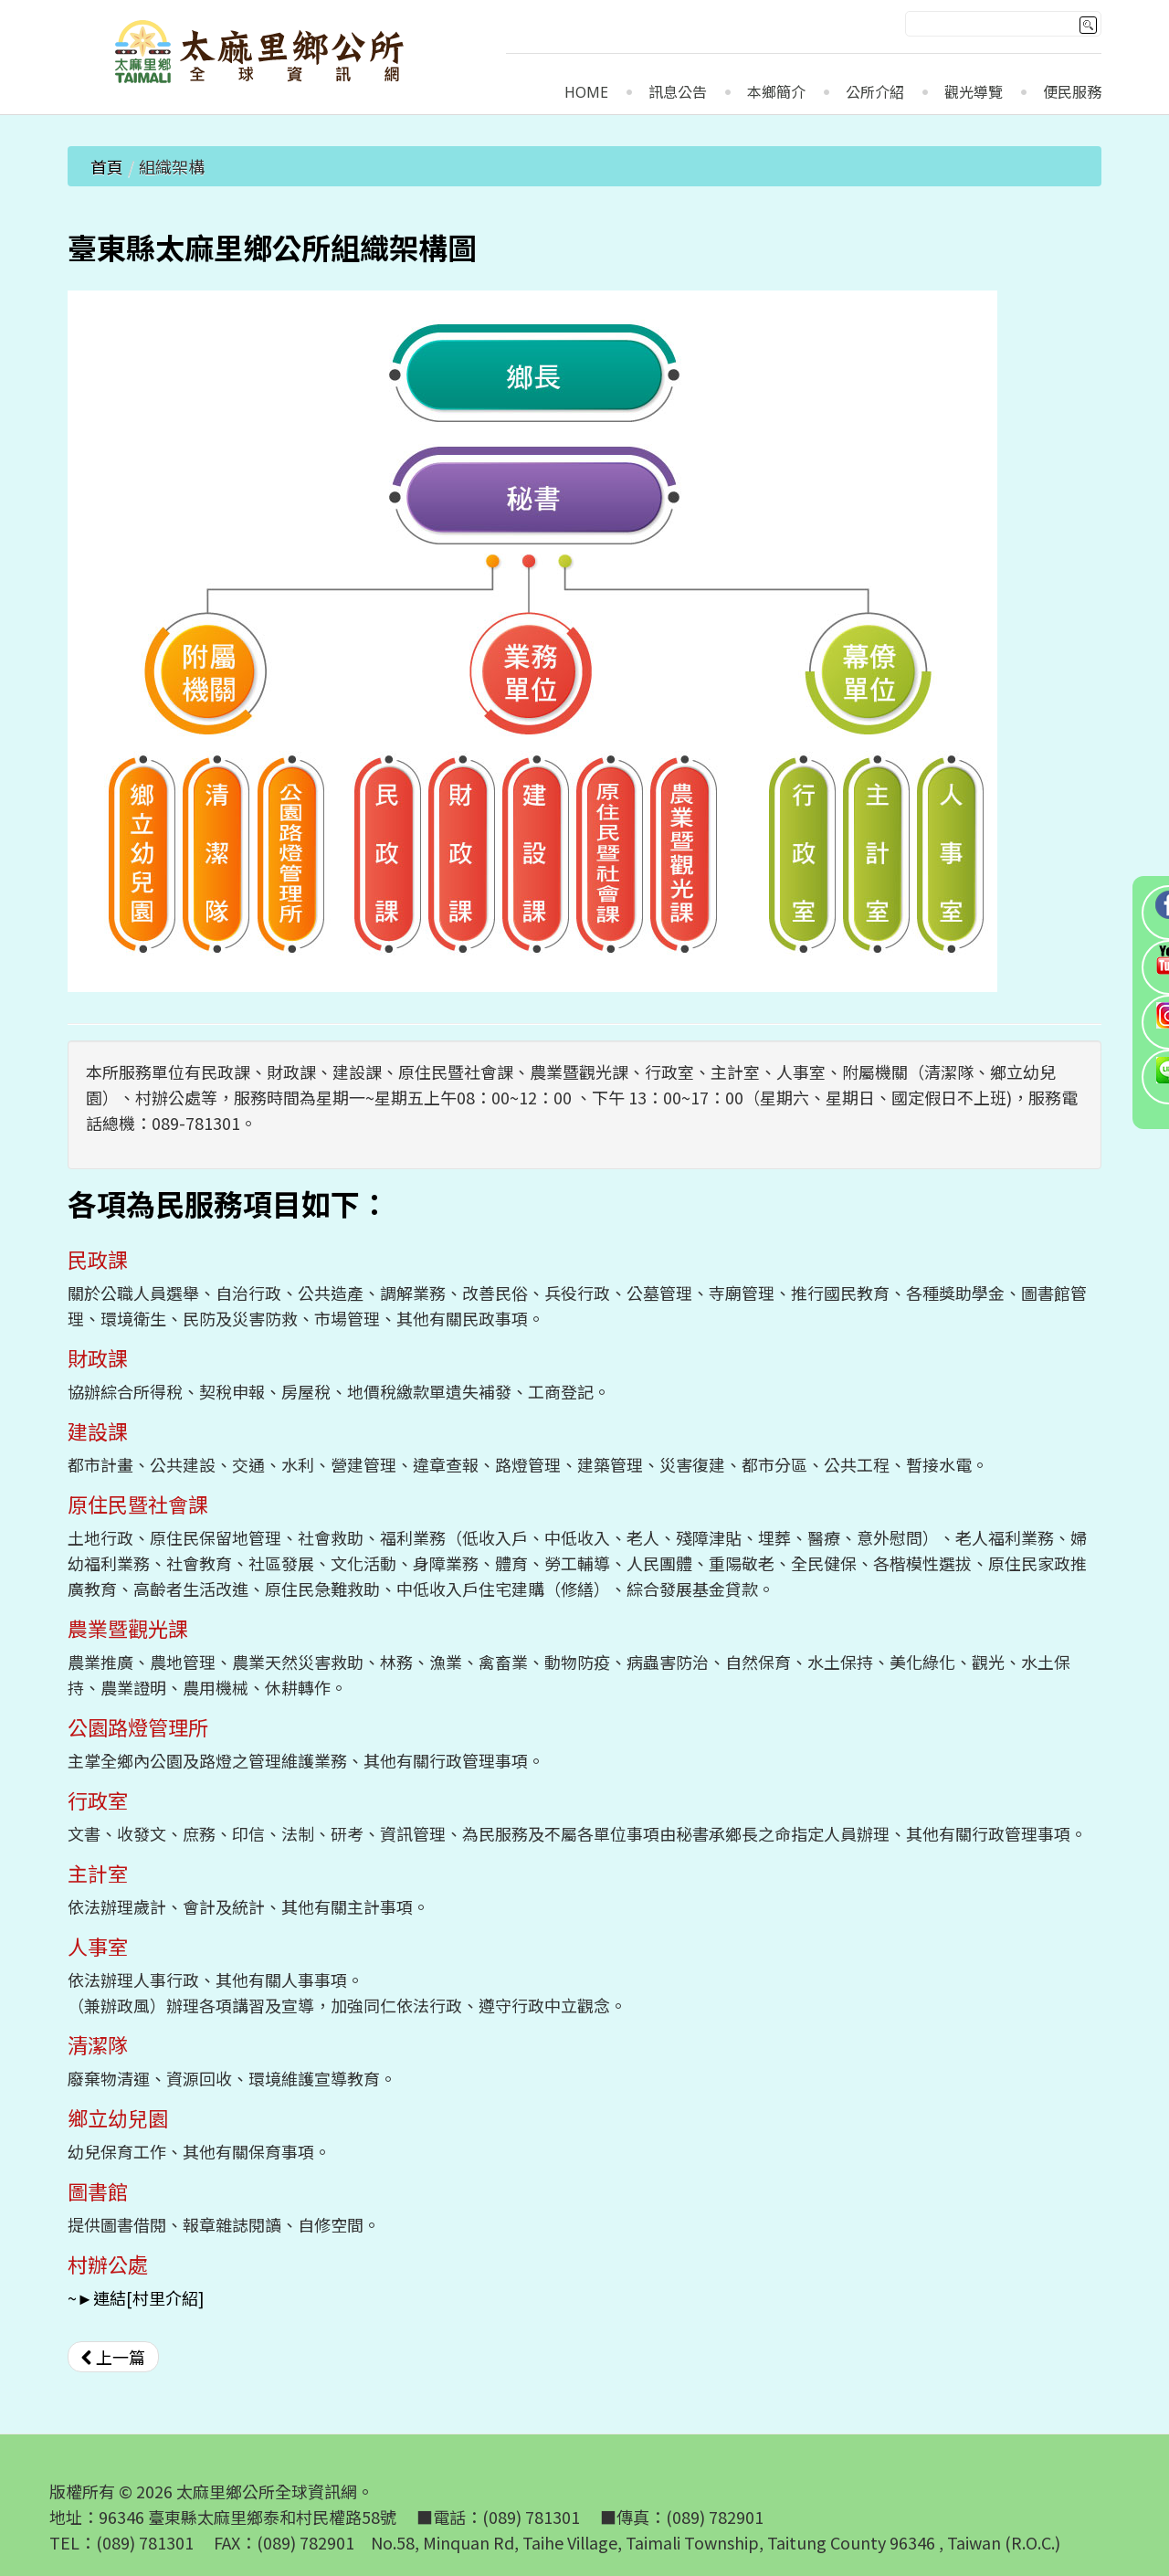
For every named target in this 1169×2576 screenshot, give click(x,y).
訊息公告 (677, 92)
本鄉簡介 (776, 92)
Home (586, 92)
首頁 (106, 166)
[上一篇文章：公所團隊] (113, 2356)
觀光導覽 (973, 92)
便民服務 (1072, 92)
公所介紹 (875, 92)
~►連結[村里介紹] (136, 2297)
